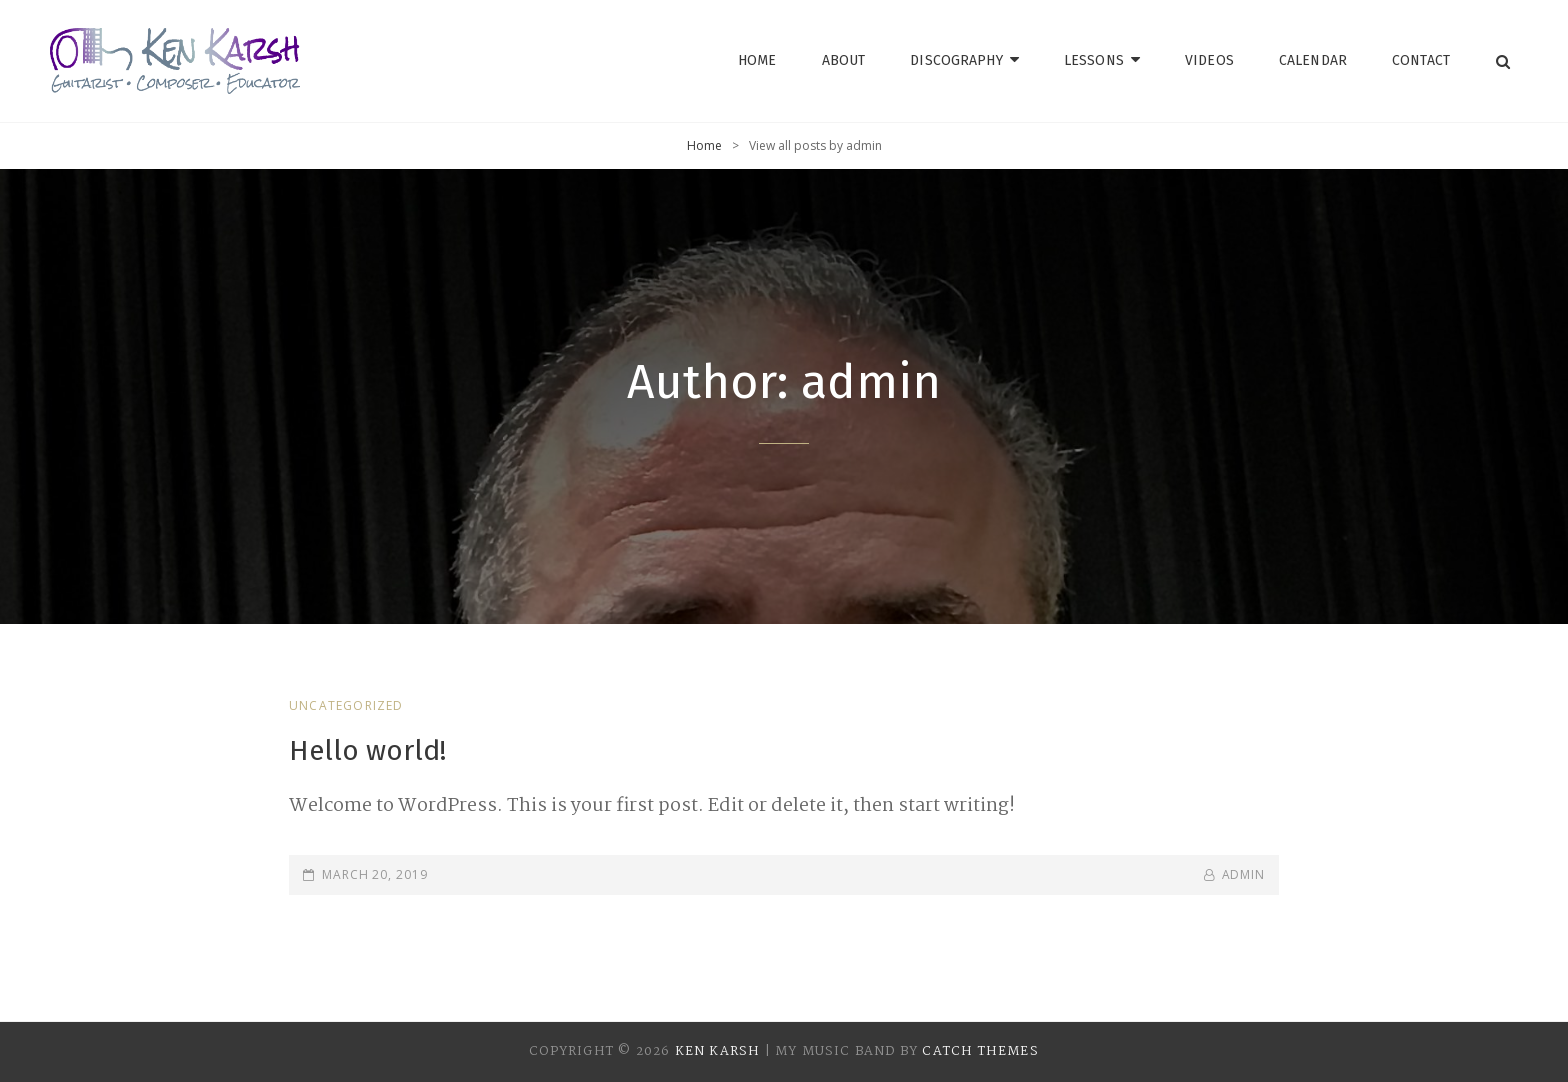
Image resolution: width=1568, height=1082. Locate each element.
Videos (1209, 60)
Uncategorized (346, 705)
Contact (1421, 60)
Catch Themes (980, 1051)
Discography (956, 60)
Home (757, 60)
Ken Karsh (718, 1051)
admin (1244, 874)
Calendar (1313, 60)
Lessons (1094, 60)
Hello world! (367, 750)
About (844, 60)
